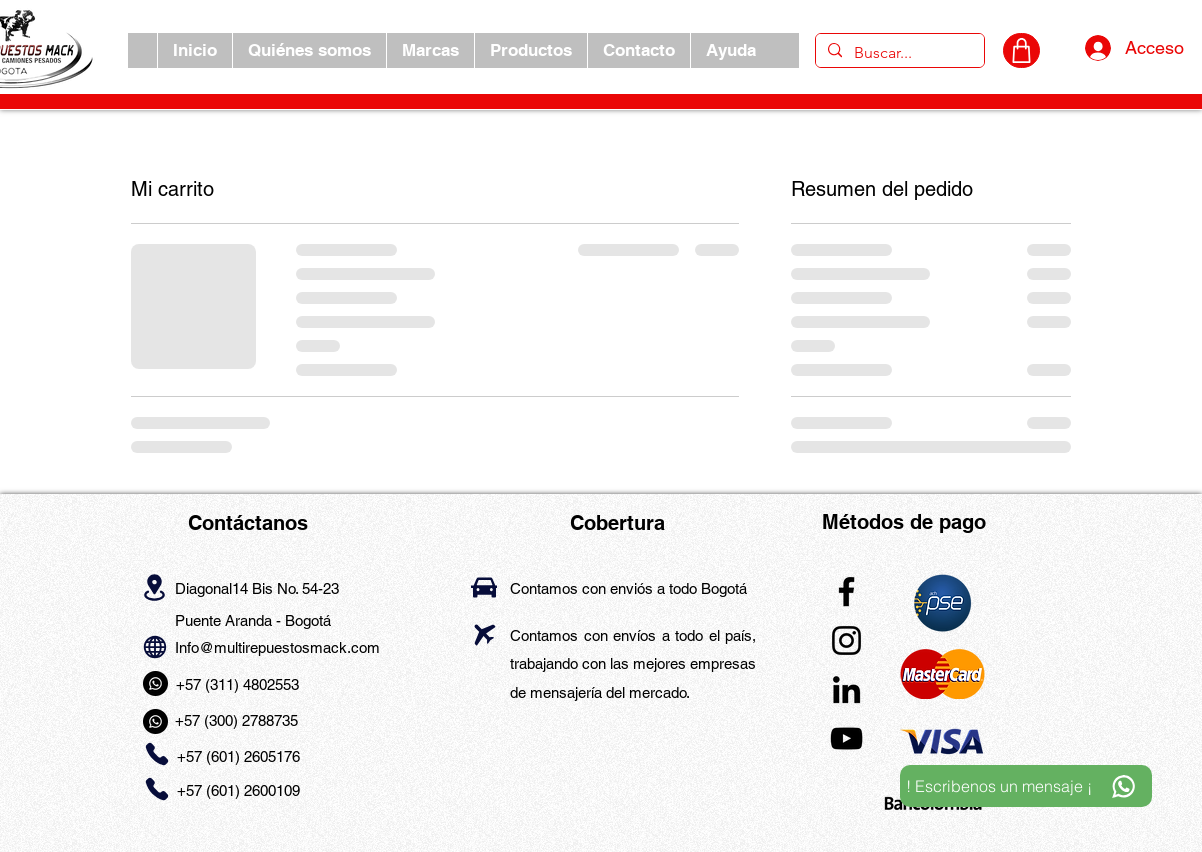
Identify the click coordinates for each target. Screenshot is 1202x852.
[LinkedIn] (846, 689)
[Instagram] (846, 640)
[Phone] (156, 754)
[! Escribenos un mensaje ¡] (1026, 786)
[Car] (484, 587)
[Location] (154, 587)
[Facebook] (846, 591)
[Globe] (154, 646)
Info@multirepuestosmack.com (277, 647)
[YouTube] (846, 738)
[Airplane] (484, 634)
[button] (430, 50)
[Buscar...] (898, 53)
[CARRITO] (1021, 50)
